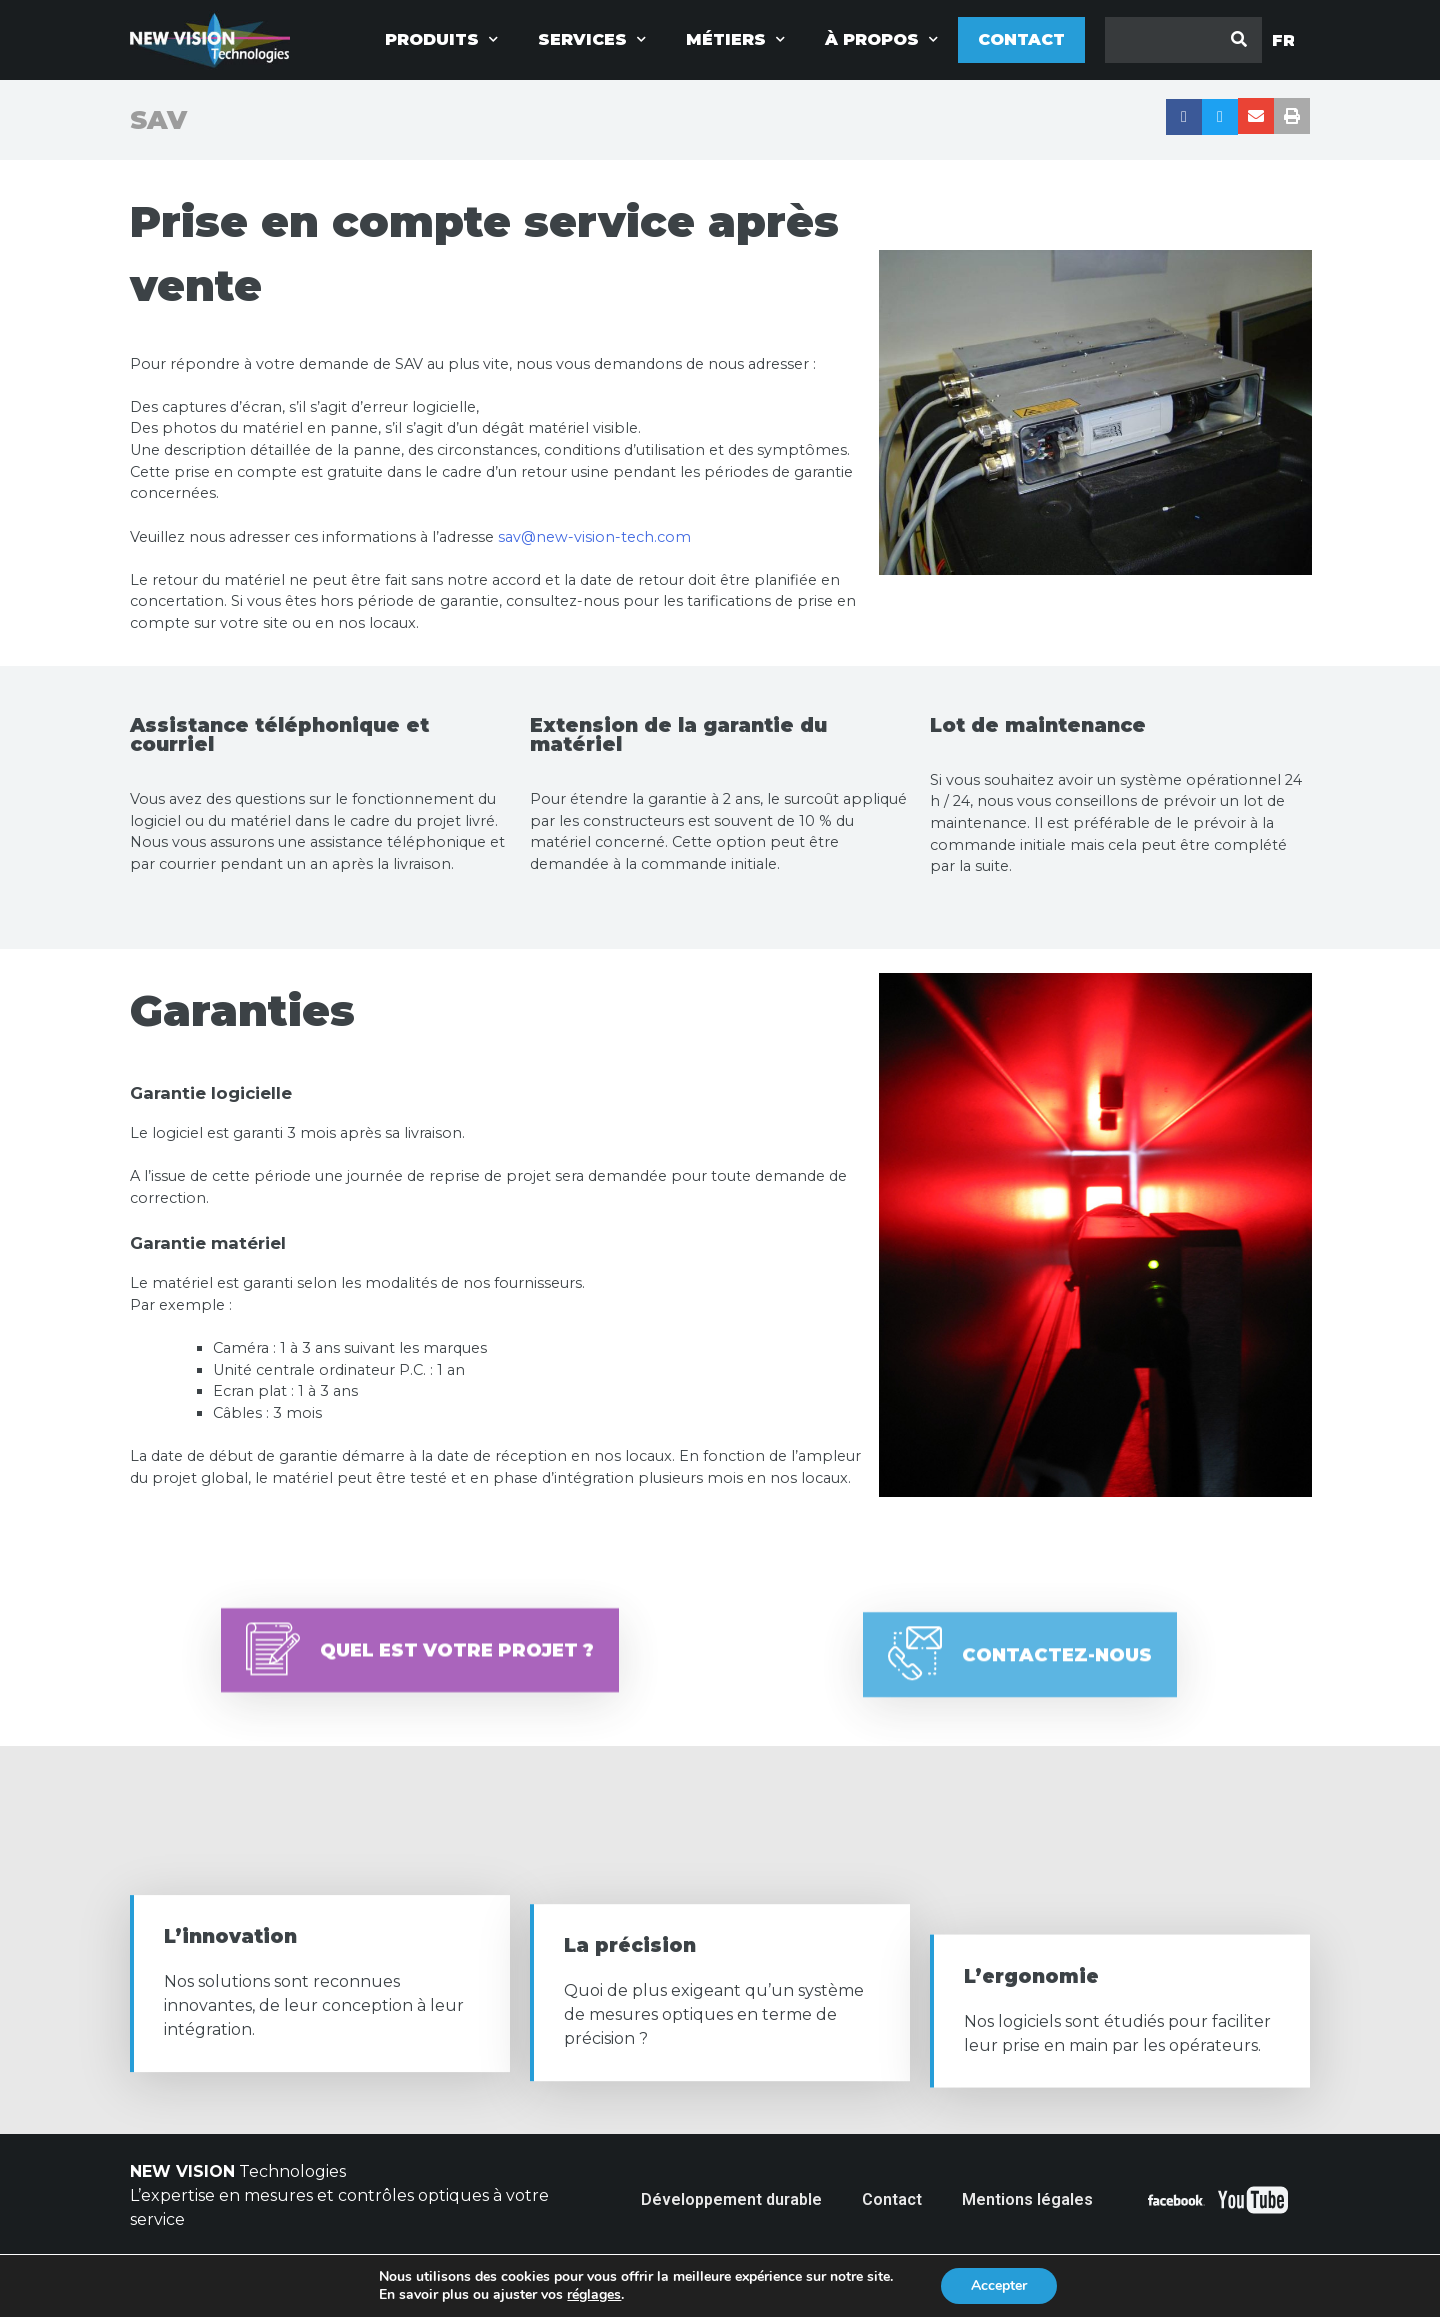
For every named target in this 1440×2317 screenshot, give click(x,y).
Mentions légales (1027, 2199)
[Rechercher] (1239, 40)
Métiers (735, 39)
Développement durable (731, 2199)
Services (592, 39)
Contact (1021, 39)
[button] (420, 1690)
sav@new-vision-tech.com (594, 537)
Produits (441, 39)
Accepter (999, 2285)
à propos (881, 39)
